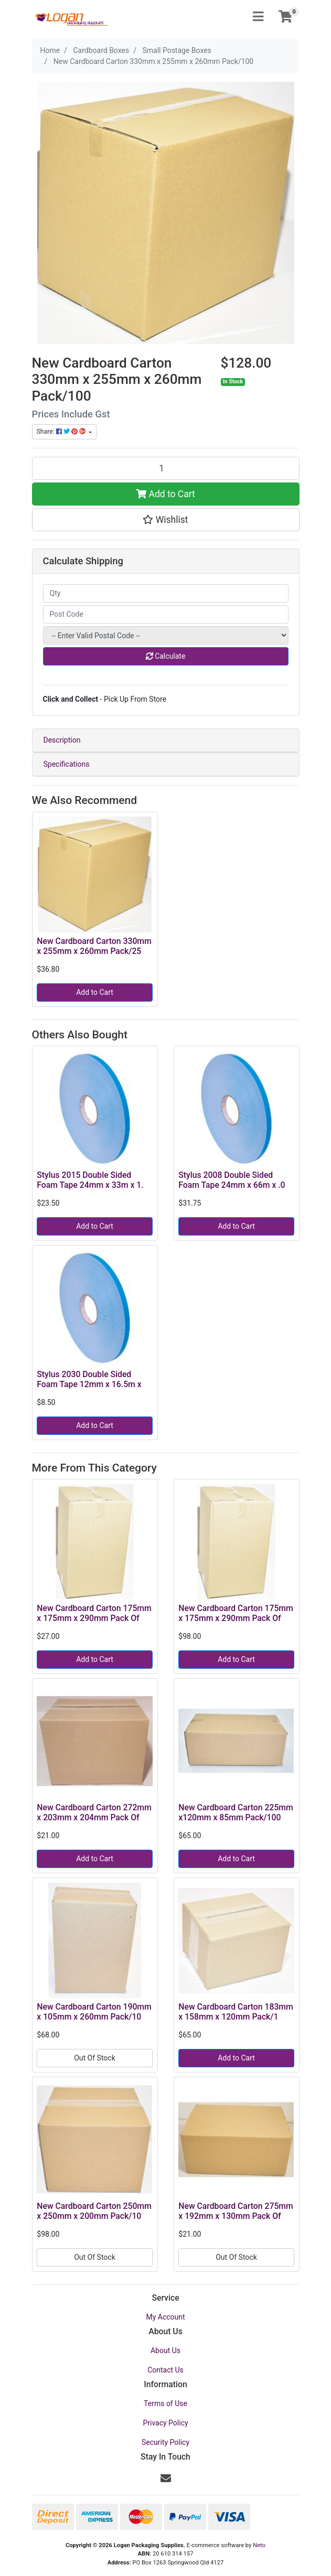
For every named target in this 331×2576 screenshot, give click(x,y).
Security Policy (165, 2442)
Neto (259, 2545)
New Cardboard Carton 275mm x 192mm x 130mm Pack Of (235, 2211)
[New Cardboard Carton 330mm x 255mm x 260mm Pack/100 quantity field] (166, 468)
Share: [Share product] (62, 431)
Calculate (166, 656)
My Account (165, 2317)
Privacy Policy (165, 2423)
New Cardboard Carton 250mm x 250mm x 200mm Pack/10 (94, 2211)
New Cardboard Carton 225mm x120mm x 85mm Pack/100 (235, 1812)
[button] (166, 519)
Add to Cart (165, 494)
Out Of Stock (94, 2058)
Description (62, 740)
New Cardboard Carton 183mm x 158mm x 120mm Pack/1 (235, 2012)
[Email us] (166, 2478)
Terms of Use (165, 2403)
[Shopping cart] (285, 17)
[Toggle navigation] (258, 17)
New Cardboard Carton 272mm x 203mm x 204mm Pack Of (94, 1812)
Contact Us (165, 2370)
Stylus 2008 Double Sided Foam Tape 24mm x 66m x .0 (231, 1180)
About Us (165, 2350)
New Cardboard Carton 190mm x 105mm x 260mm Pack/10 (94, 2012)
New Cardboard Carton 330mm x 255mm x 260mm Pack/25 (94, 946)
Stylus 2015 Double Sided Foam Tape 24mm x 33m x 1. (90, 1180)
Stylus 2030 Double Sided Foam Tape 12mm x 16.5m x (89, 1379)
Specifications (67, 764)
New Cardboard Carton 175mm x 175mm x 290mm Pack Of (94, 1613)
